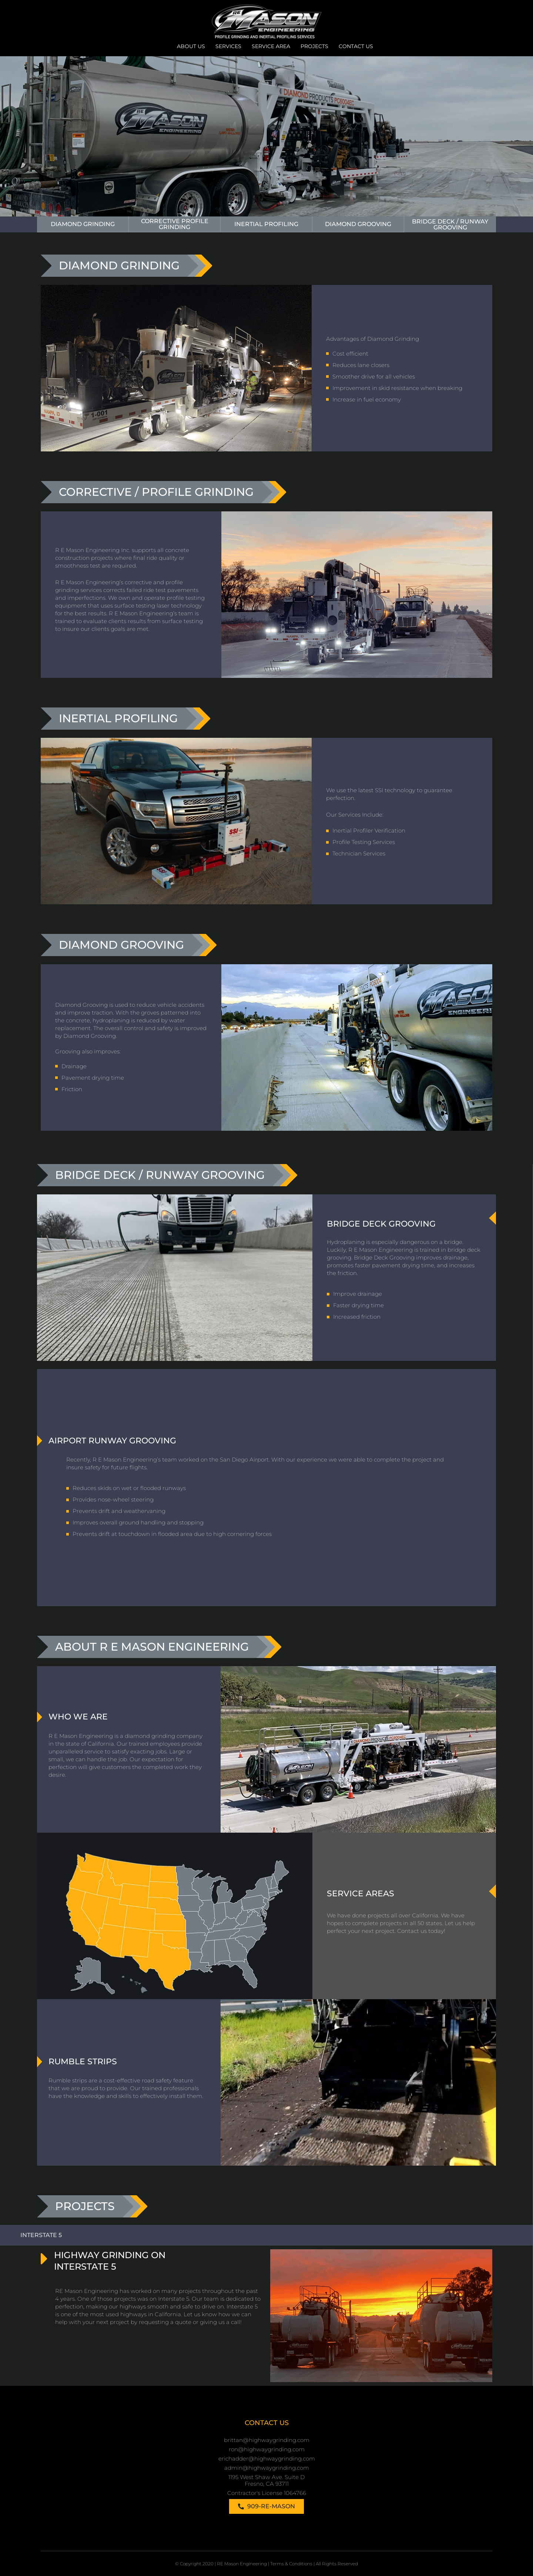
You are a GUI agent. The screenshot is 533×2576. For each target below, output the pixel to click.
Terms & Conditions (291, 2563)
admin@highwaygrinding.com (266, 2467)
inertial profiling (266, 224)
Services (228, 46)
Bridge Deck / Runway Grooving (450, 224)
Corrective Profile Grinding (174, 224)
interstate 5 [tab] (41, 2234)
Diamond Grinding (83, 224)
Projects (314, 46)
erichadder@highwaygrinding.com (266, 2458)
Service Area (271, 46)
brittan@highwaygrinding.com (266, 2439)
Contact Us (356, 46)
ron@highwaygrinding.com (267, 2448)
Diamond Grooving (358, 224)
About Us (191, 46)
